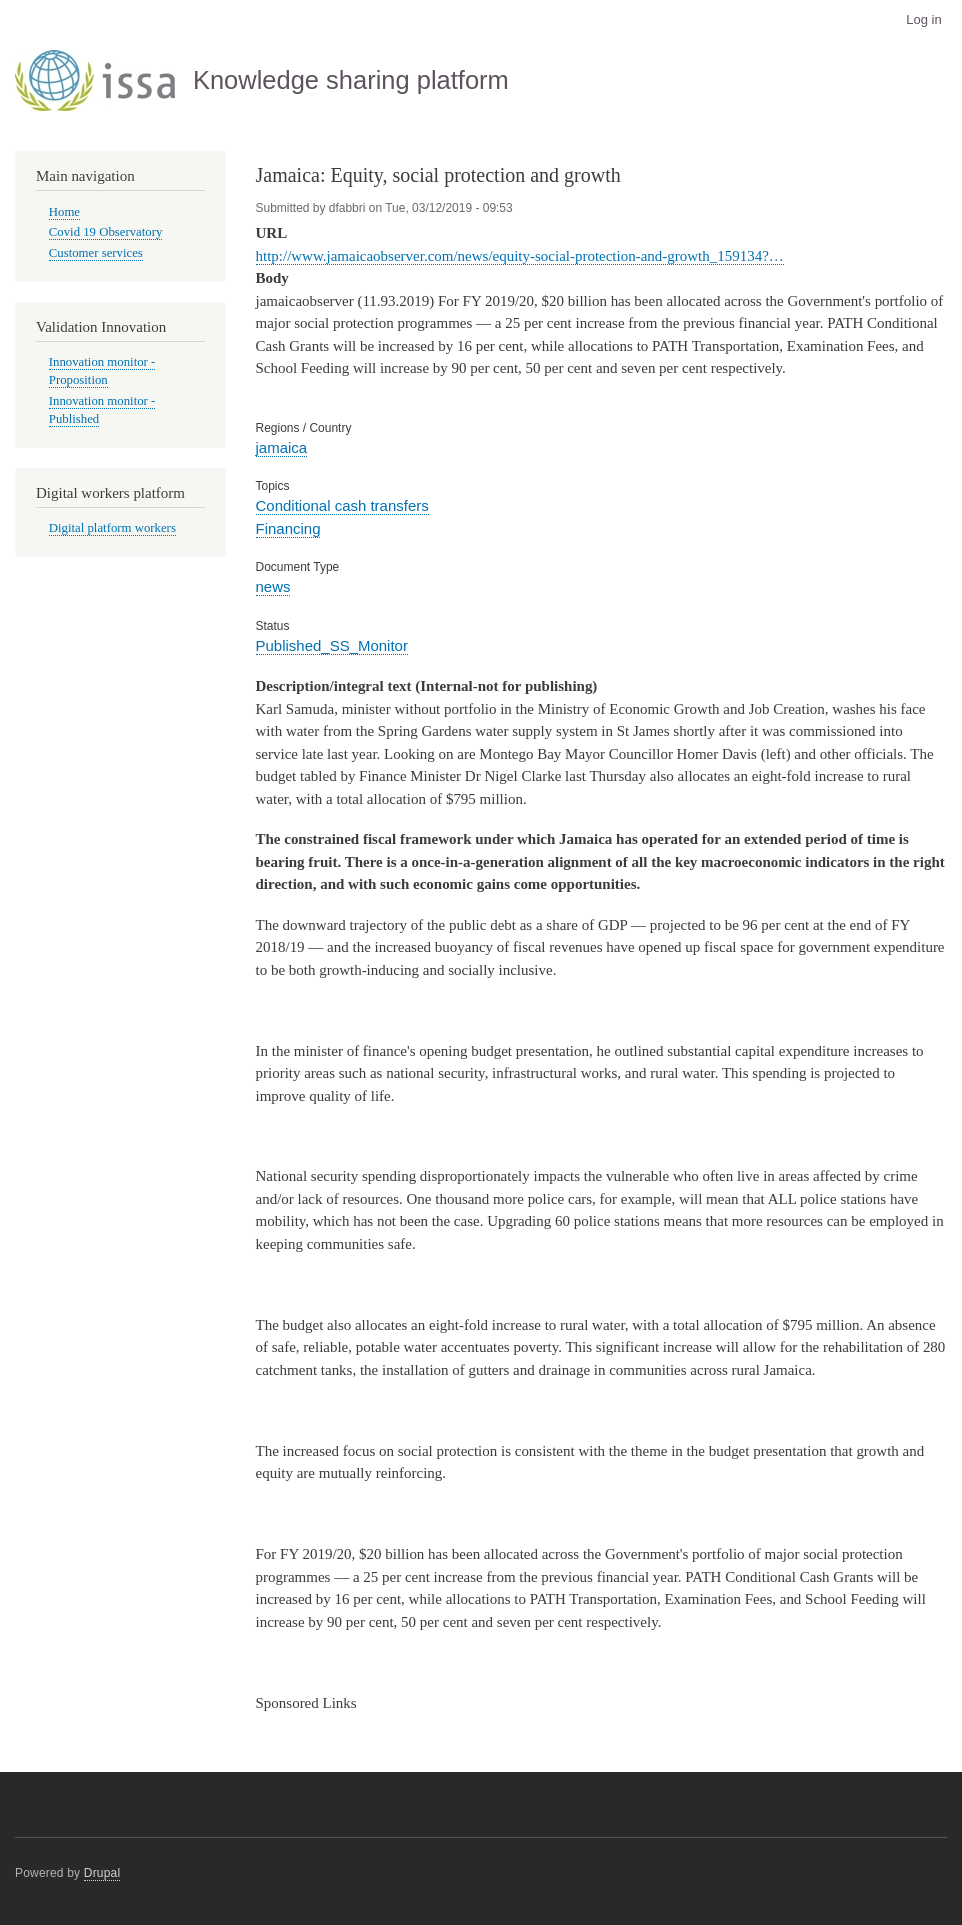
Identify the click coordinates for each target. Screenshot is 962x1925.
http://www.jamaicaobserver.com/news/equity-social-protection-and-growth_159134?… (520, 256)
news (273, 586)
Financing (288, 528)
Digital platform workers (112, 528)
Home (64, 212)
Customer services (96, 253)
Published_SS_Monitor (332, 645)
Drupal (102, 1873)
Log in (923, 19)
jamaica (282, 447)
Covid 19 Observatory (106, 232)
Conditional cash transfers (342, 505)
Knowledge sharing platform (351, 80)
